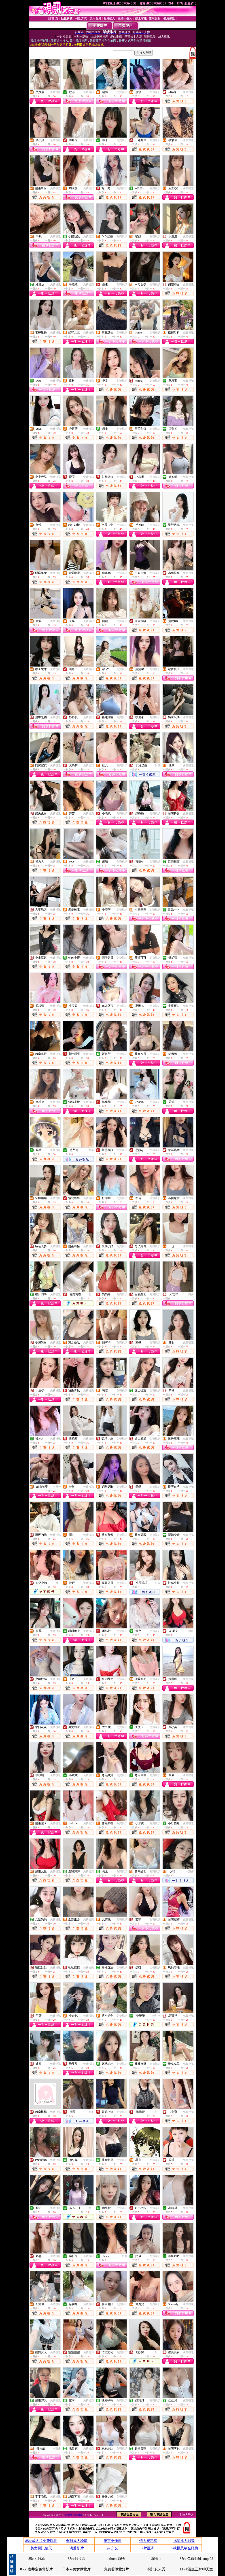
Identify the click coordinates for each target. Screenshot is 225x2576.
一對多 (156, 765)
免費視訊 (55, 92)
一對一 (90, 1294)
